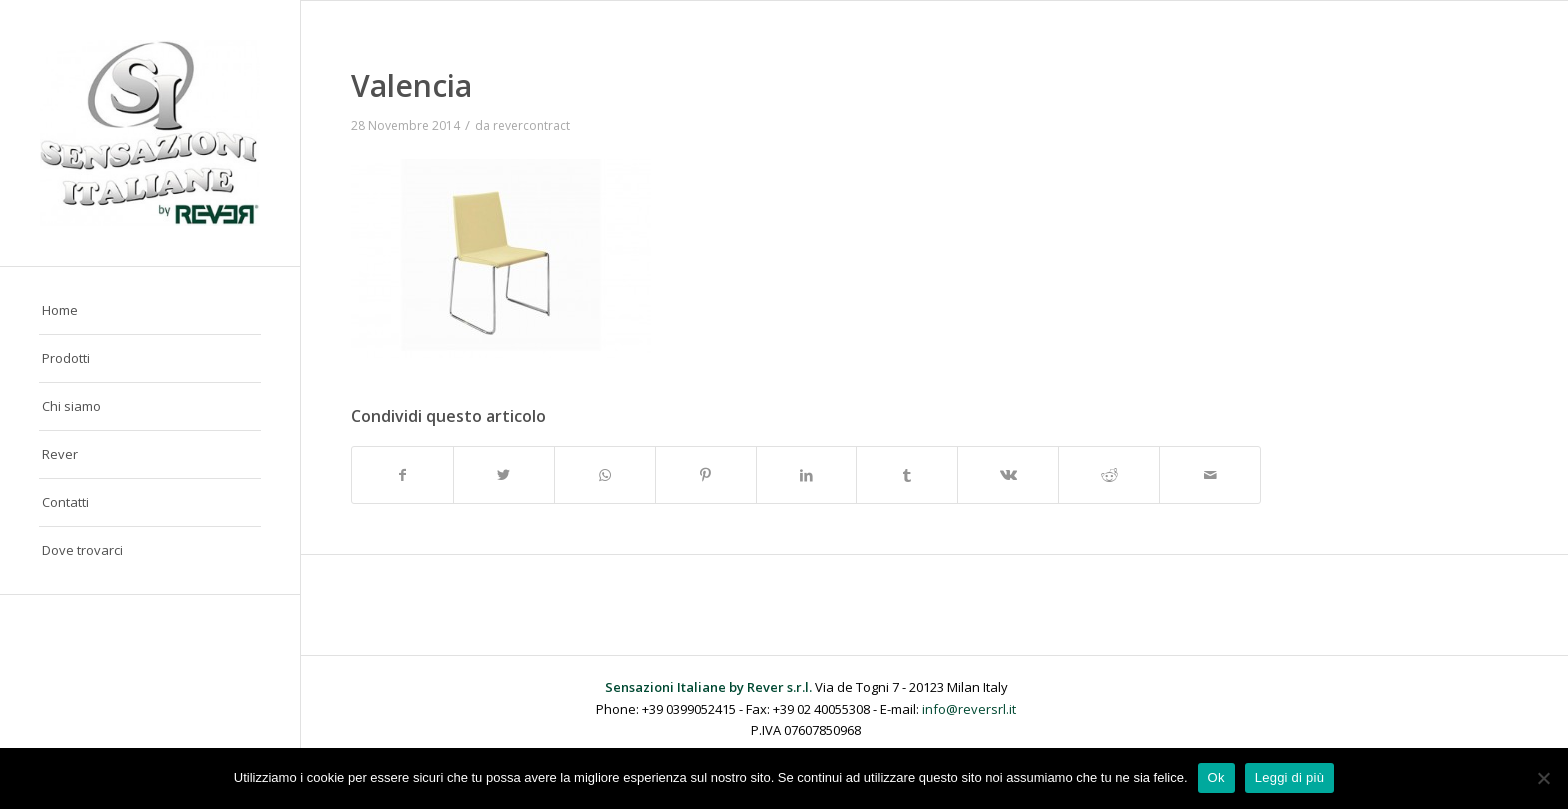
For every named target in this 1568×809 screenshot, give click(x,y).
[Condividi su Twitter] (504, 475)
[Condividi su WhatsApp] (605, 475)
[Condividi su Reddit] (1109, 475)
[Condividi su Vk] (1008, 475)
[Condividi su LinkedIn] (807, 475)
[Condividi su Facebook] (402, 475)
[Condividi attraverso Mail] (1210, 475)
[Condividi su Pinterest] (706, 475)
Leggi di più (1290, 777)
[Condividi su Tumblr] (907, 475)
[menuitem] (150, 311)
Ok (1216, 777)
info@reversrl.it (969, 709)
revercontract (531, 125)
